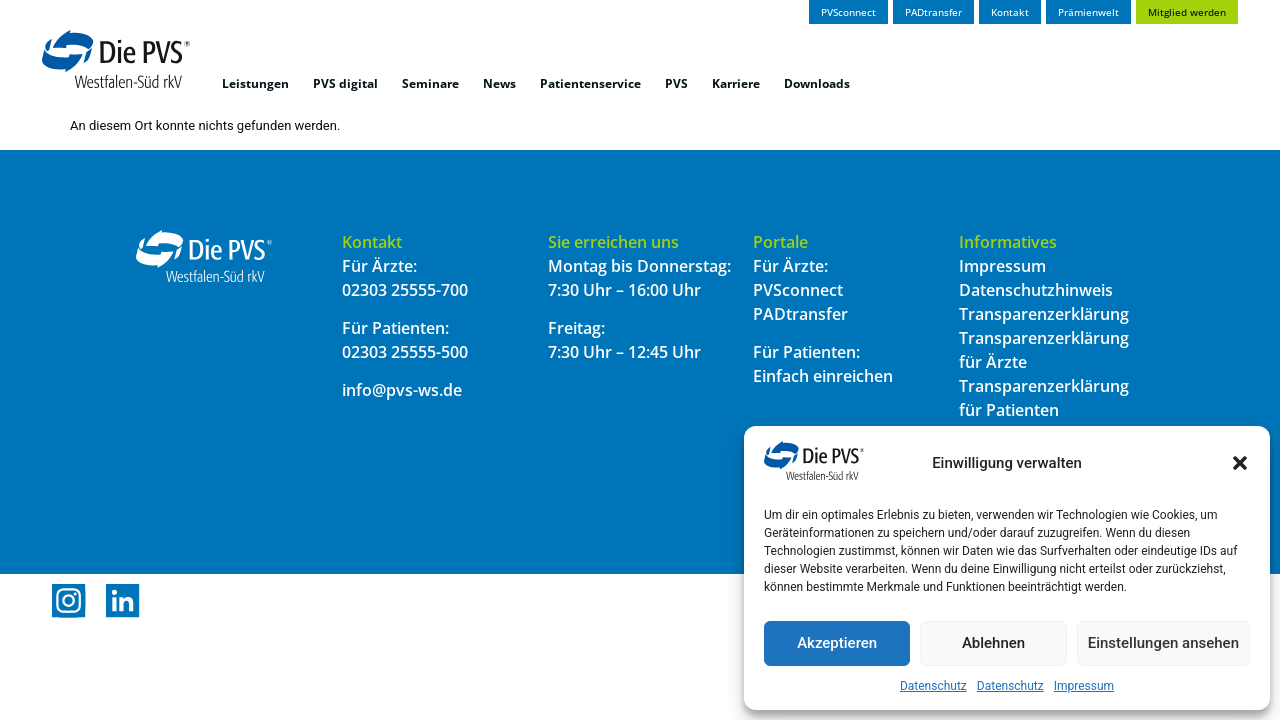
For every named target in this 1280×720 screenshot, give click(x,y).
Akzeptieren (837, 643)
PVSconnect (798, 290)
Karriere (736, 83)
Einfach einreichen (823, 376)
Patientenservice (590, 83)
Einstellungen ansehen (1163, 643)
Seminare (430, 83)
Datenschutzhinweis (1036, 290)
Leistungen (255, 83)
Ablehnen (993, 643)
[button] (1240, 463)
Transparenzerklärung (1044, 314)
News (499, 83)
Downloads (817, 83)
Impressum (1084, 686)
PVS (676, 83)
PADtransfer (800, 314)
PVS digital (345, 83)
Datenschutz (933, 686)
